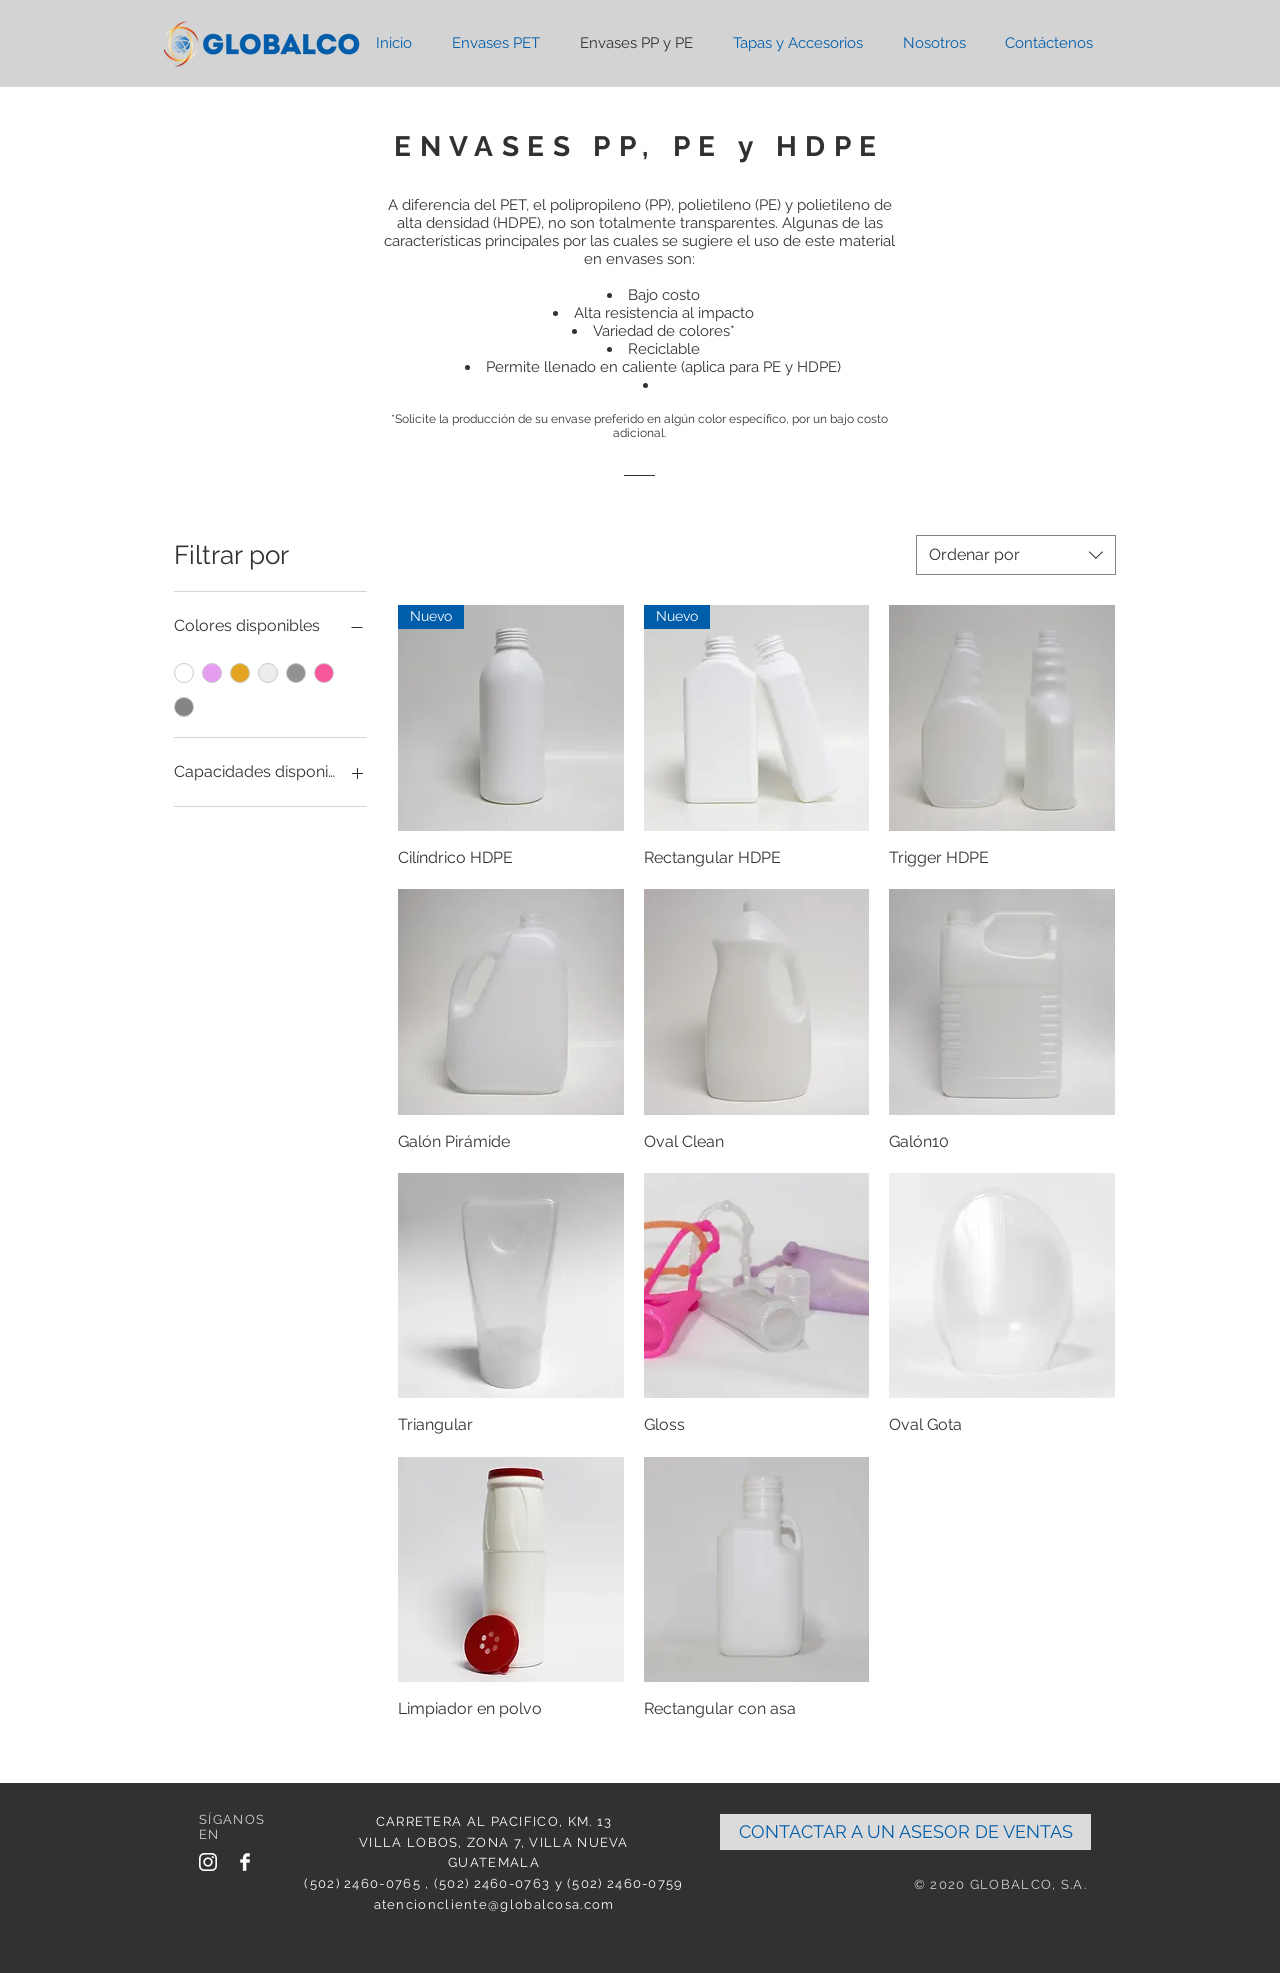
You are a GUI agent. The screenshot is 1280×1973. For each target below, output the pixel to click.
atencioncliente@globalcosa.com (494, 1904)
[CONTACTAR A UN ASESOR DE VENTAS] (905, 1832)
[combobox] (1016, 555)
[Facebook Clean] (245, 1862)
